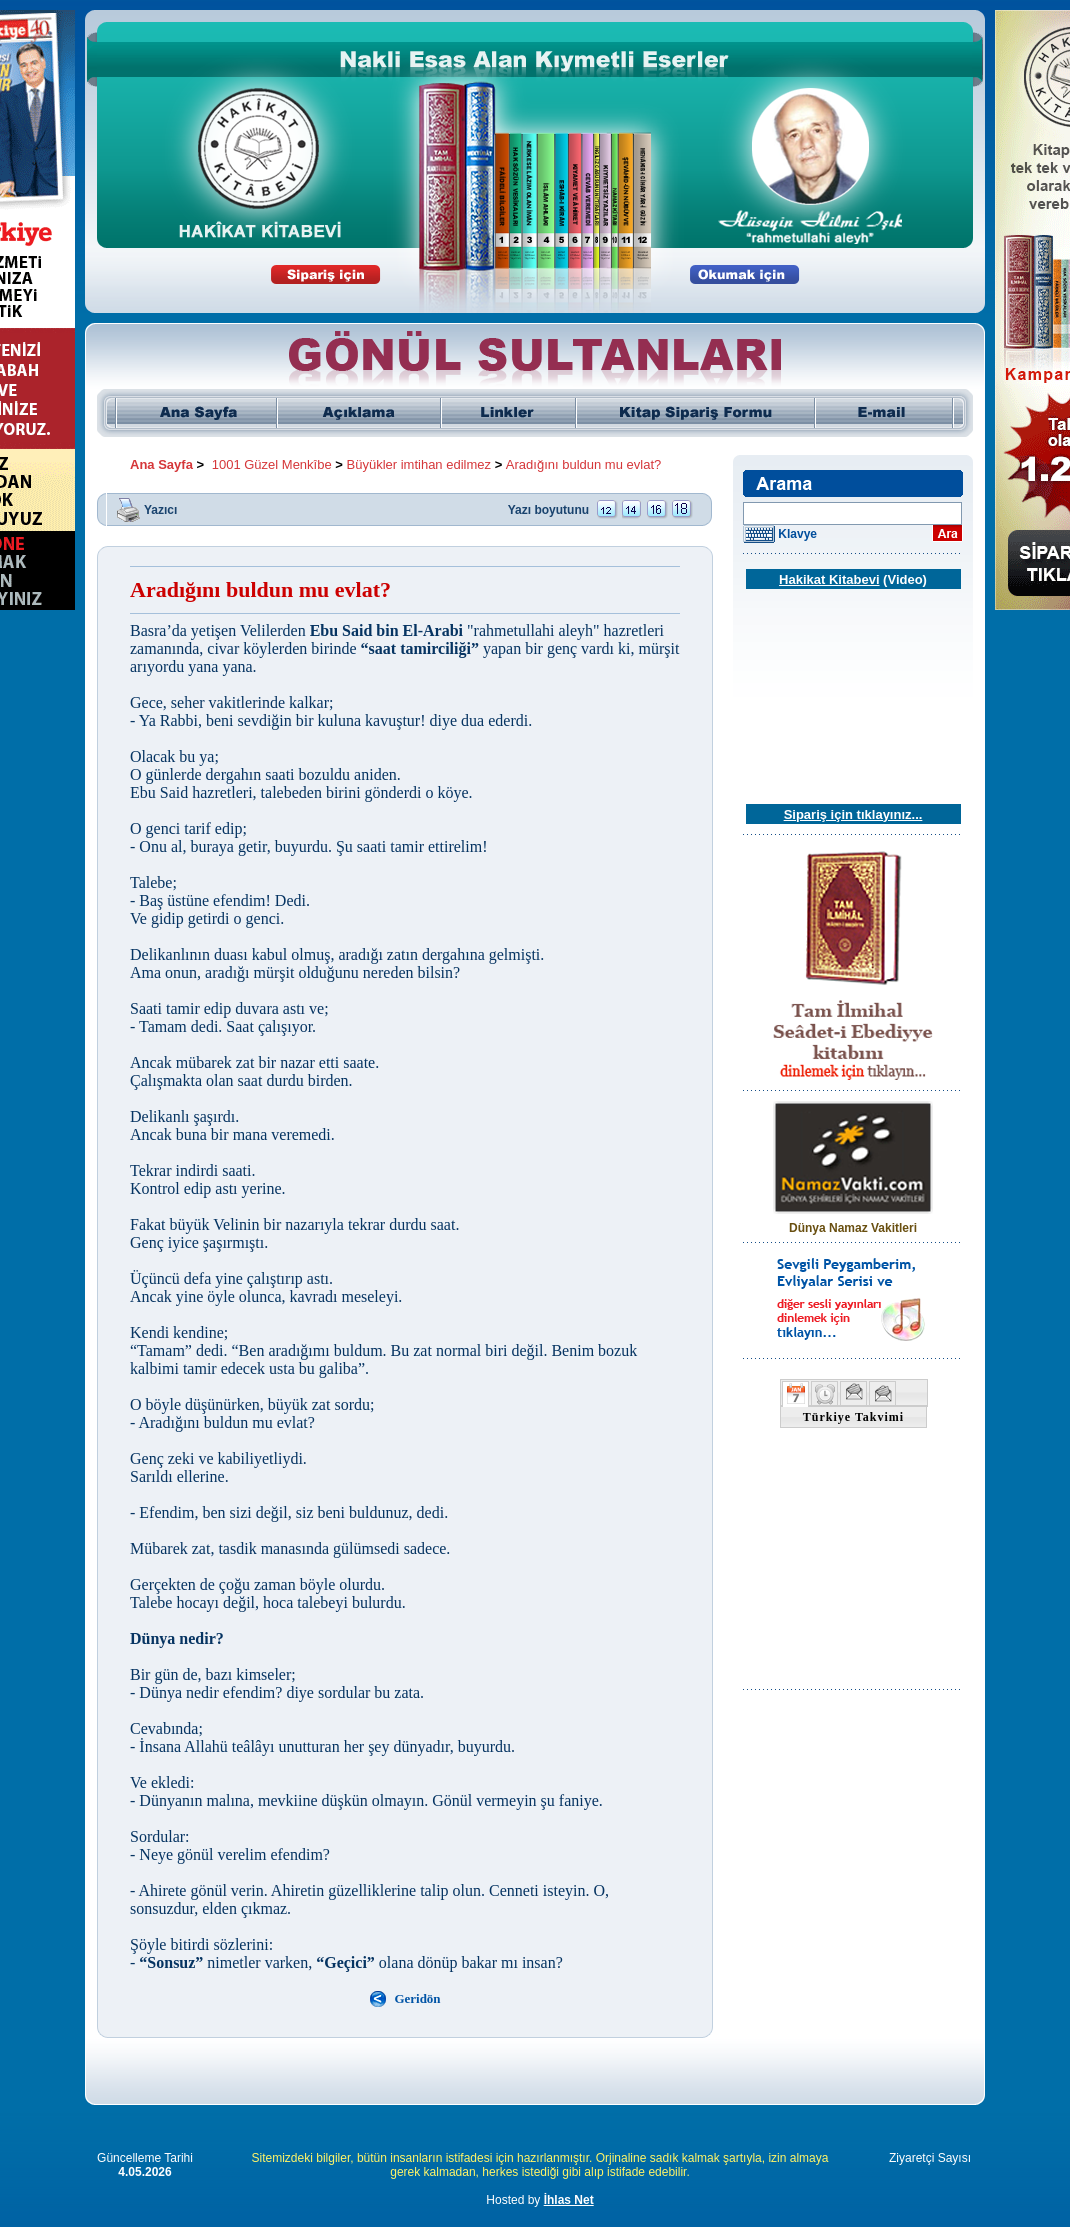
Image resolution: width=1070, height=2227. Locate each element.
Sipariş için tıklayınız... (853, 814)
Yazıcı (160, 509)
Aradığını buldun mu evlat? (583, 464)
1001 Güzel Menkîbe (272, 464)
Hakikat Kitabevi (829, 579)
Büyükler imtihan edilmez (419, 464)
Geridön (417, 1998)
